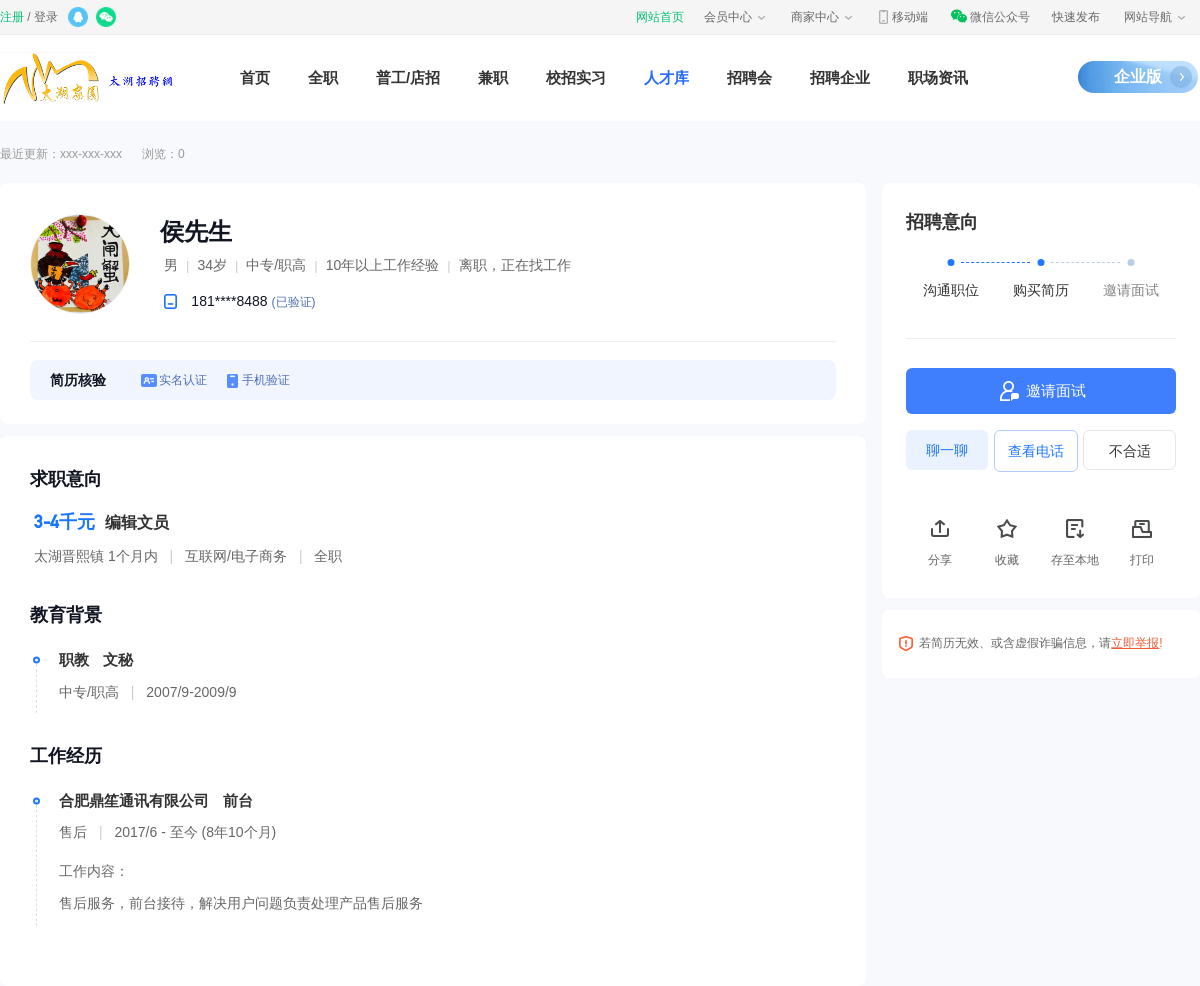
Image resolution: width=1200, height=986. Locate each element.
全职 (323, 77)
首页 (255, 77)
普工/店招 (408, 77)
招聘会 (749, 77)
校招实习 (576, 77)
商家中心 (823, 17)
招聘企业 (840, 77)
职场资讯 (938, 77)
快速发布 (1076, 17)
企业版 (1138, 76)
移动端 (902, 17)
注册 (12, 17)
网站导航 (1156, 17)
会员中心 (736, 17)
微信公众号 (990, 17)
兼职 (493, 77)
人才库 (666, 77)
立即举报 (1135, 643)
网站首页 (660, 17)
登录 (46, 17)
